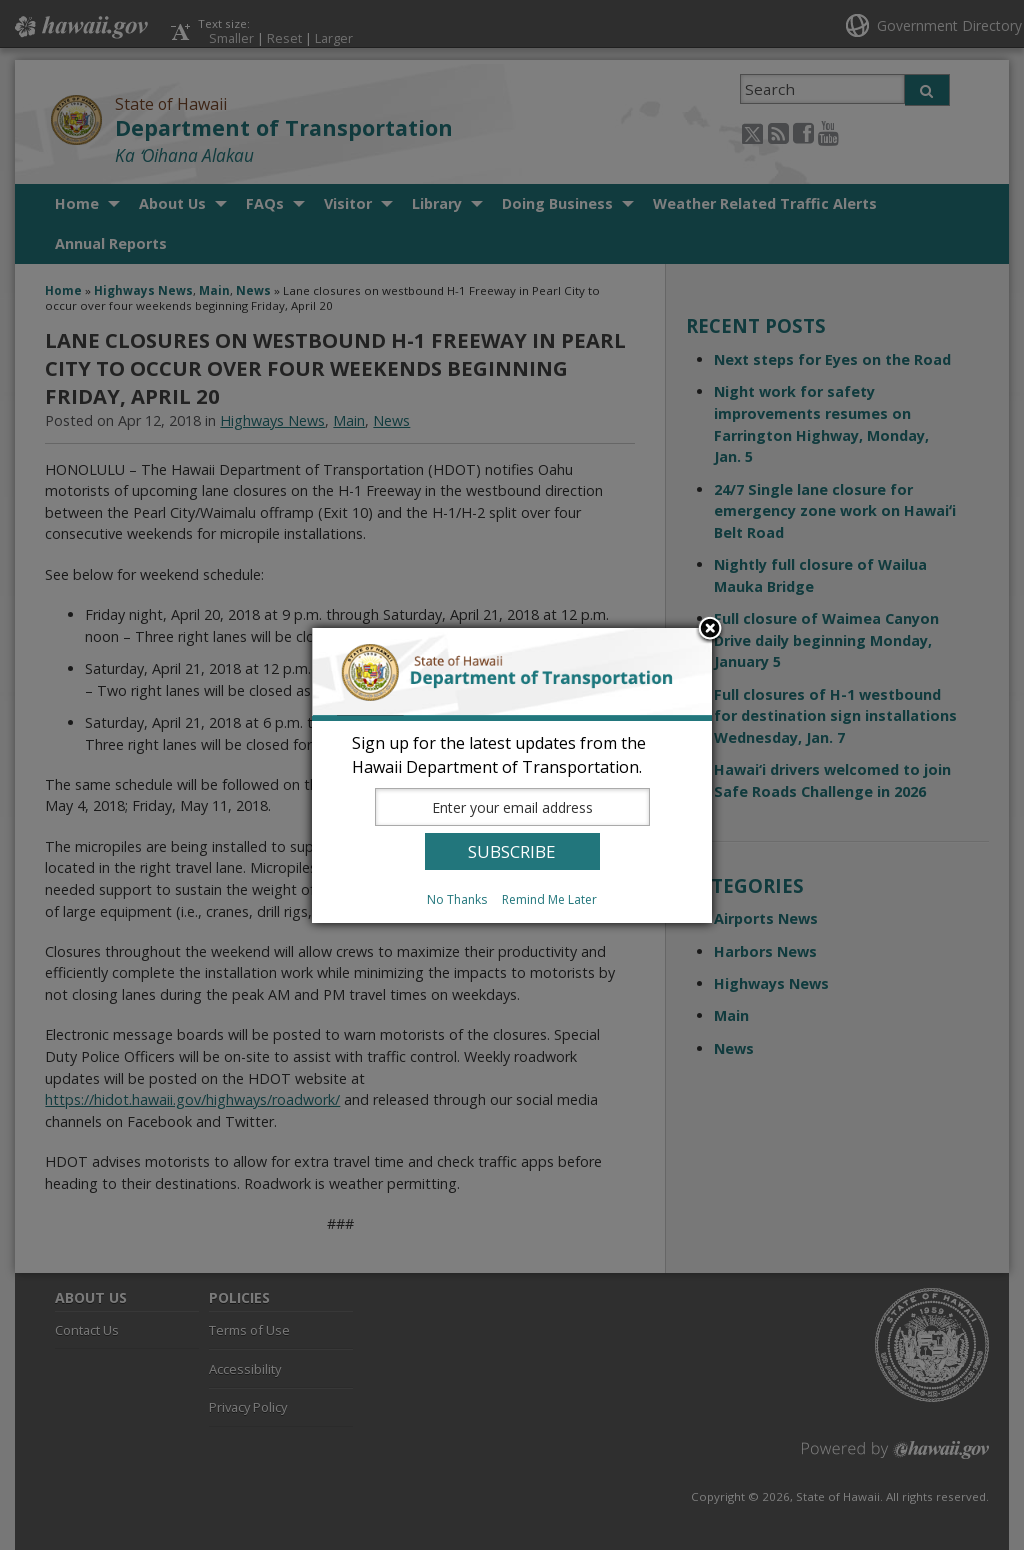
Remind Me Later (549, 899)
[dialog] (512, 775)
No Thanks (457, 899)
